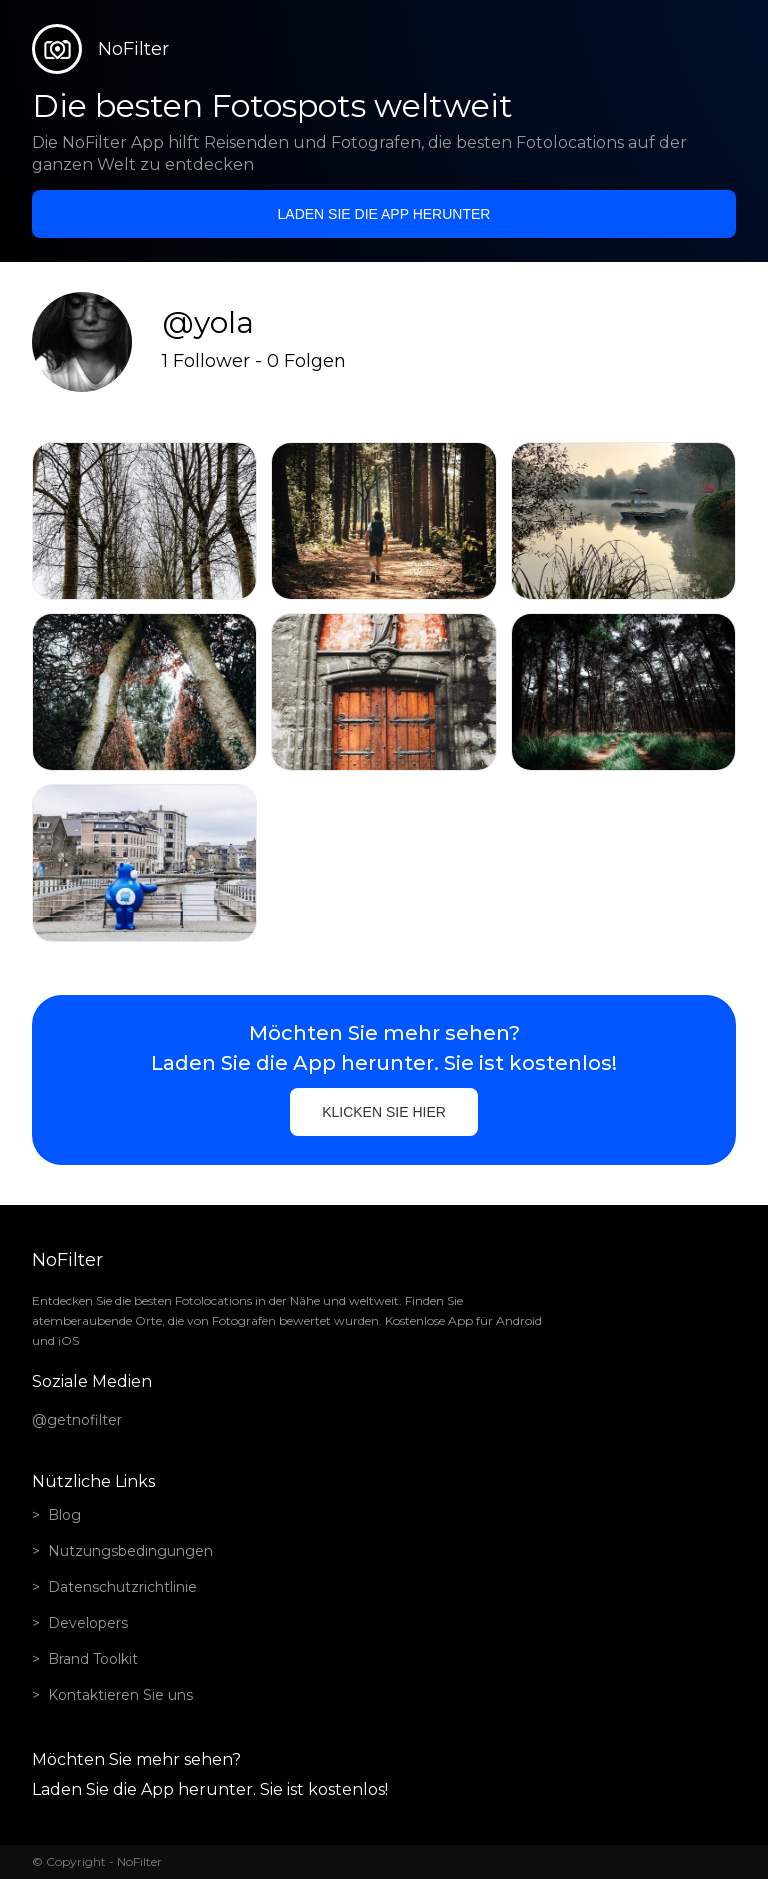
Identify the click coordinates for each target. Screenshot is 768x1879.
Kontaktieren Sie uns (120, 1695)
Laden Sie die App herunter (384, 214)
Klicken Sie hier (384, 1112)
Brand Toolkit (93, 1659)
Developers (88, 1623)
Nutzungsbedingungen (130, 1551)
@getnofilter (77, 1420)
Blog (64, 1515)
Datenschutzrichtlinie (122, 1587)
